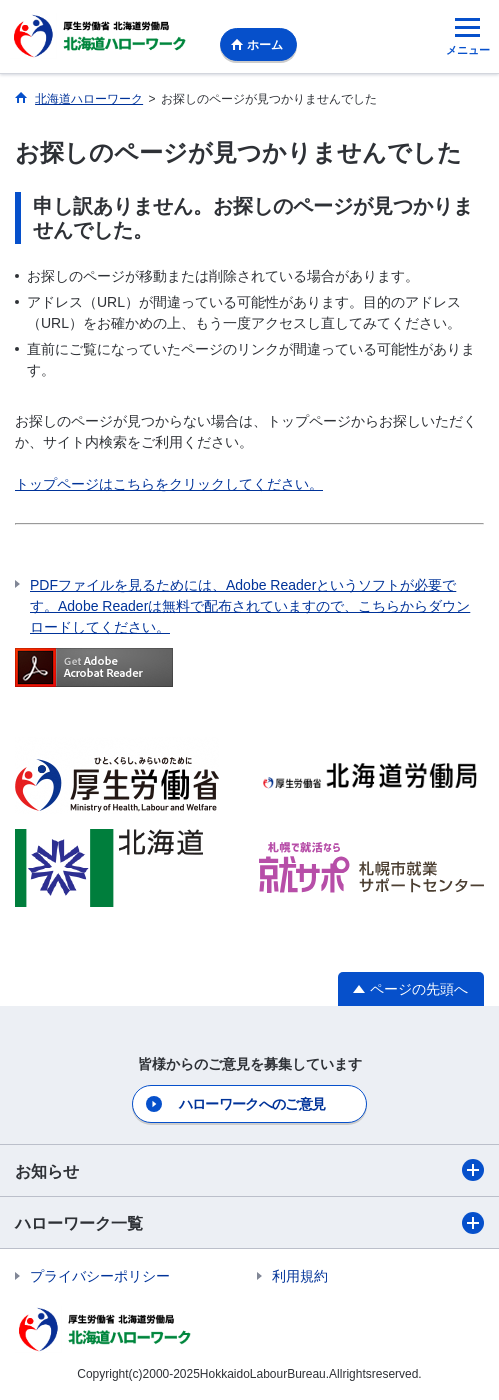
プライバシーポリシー (100, 1276)
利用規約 (300, 1276)
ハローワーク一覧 (249, 1223)
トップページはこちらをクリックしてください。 (169, 484)
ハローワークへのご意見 (252, 1104)
